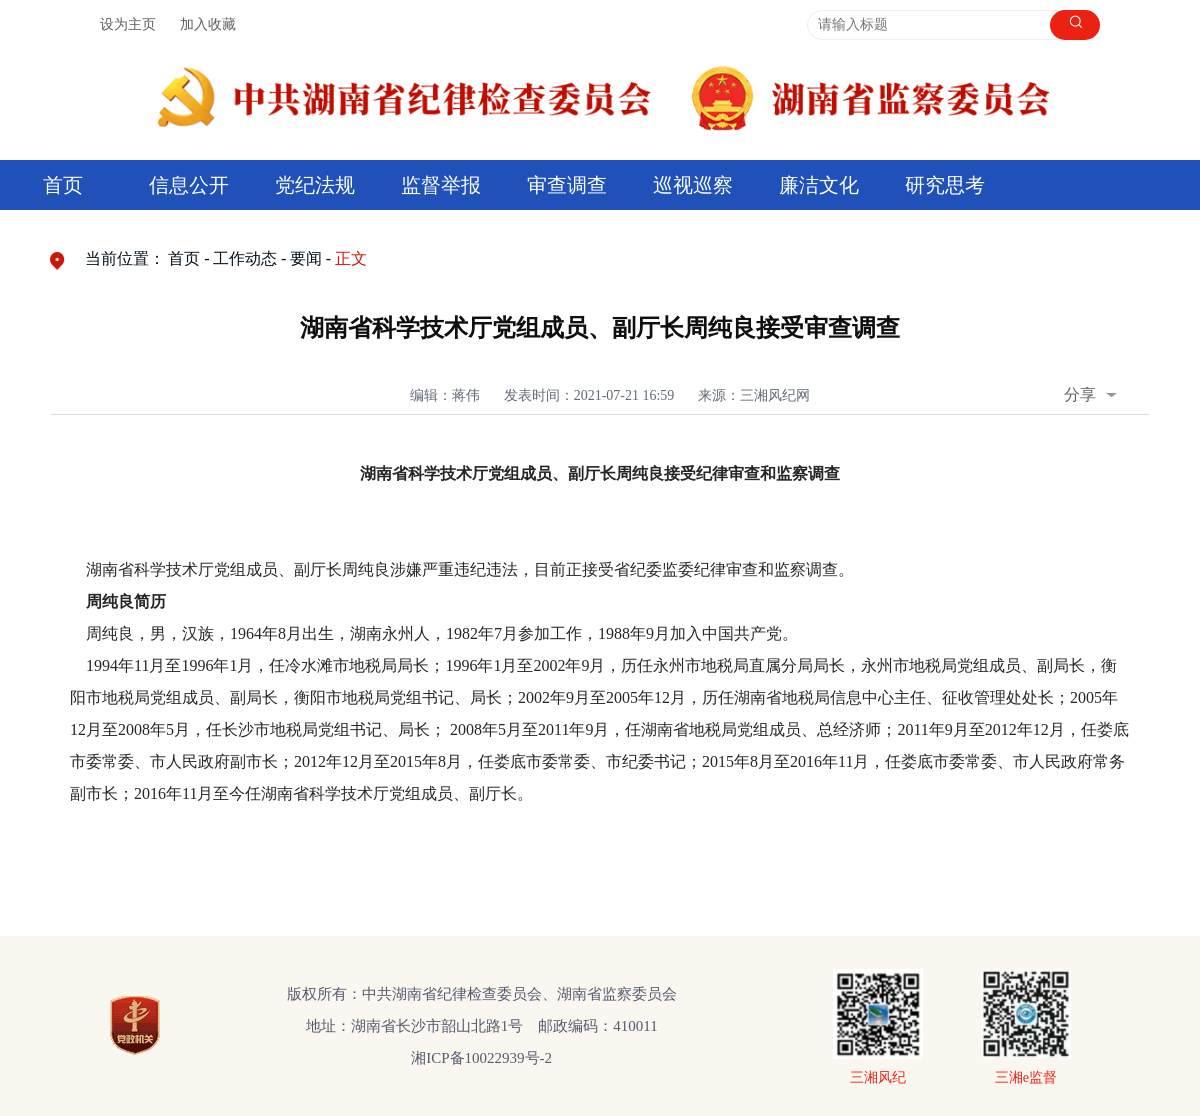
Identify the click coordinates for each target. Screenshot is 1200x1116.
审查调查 (567, 185)
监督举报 (441, 185)
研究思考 (945, 185)
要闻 (306, 258)
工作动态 (245, 258)
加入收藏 (208, 24)
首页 (63, 185)
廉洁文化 (819, 185)
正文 (351, 258)
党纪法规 (315, 185)
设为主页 (128, 24)
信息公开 (189, 185)
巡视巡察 (693, 185)
